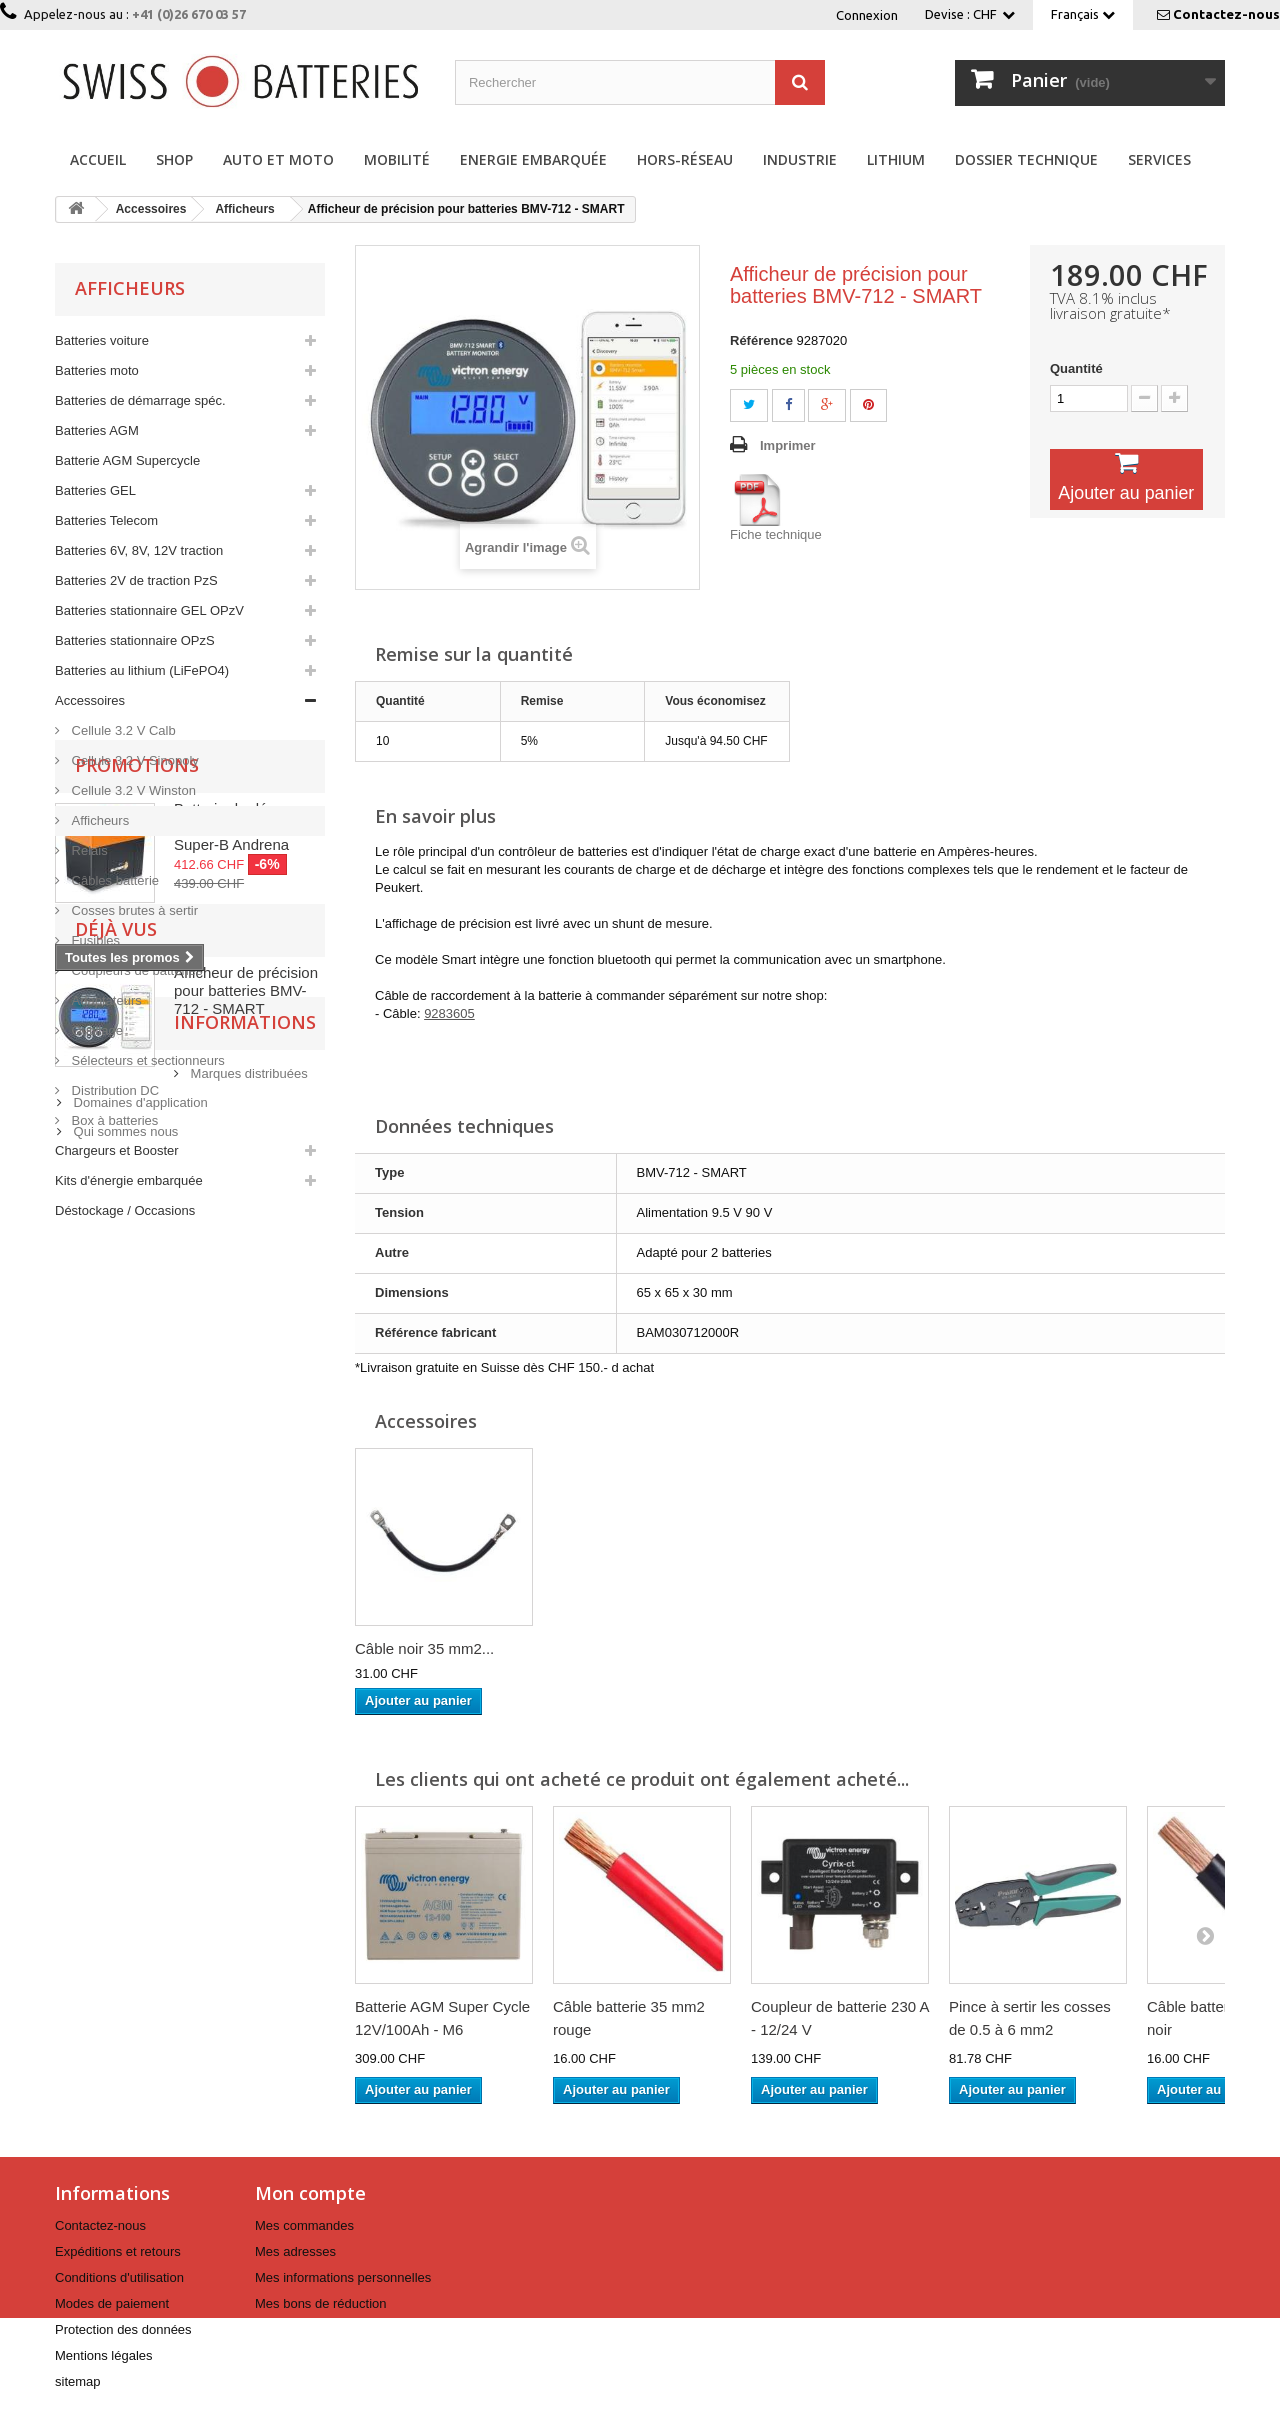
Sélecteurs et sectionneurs (146, 1060)
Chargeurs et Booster (117, 1150)
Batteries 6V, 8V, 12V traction (139, 550)
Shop (174, 159)
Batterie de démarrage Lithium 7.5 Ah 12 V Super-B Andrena (248, 1342)
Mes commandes (304, 2225)
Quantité (1076, 368)
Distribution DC (113, 1090)
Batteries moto (97, 370)
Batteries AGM (97, 430)
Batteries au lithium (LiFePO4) (142, 670)
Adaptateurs (105, 1000)
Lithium (896, 159)
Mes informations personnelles (343, 2277)
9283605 (449, 1013)
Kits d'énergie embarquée (129, 1180)
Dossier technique (1026, 159)
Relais (88, 850)
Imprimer (788, 445)
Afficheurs (98, 820)
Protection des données (123, 2329)
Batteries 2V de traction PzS (136, 580)
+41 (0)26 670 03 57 (189, 14)
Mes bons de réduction (321, 2303)
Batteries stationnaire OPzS (135, 640)
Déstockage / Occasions (125, 1210)
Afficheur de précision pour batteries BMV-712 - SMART (246, 1603)
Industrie (800, 159)
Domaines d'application (139, 1807)
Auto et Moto (278, 159)
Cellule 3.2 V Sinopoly (133, 760)
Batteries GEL (95, 490)
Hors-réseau (685, 159)
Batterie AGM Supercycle (127, 460)
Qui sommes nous (124, 1836)
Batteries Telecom (106, 520)
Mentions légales (104, 2355)
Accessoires (90, 700)
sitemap (78, 2381)
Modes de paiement (112, 2303)
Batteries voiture (102, 340)
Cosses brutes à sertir (133, 910)
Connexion (867, 15)
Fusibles (94, 940)
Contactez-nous (1226, 14)
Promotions (137, 1281)
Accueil (98, 159)
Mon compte (310, 2193)
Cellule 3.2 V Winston (132, 790)
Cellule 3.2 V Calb (122, 730)
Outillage (95, 1030)
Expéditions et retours (118, 2251)
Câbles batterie (113, 880)
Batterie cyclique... (416, 1648)
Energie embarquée (533, 159)
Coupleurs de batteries (135, 970)
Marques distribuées (130, 1778)
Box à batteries (113, 1120)
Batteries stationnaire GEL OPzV (149, 610)
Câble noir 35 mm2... (622, 1648)
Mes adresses (295, 2251)
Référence (761, 340)
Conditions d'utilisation (119, 2277)
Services (1159, 159)
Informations (146, 1735)
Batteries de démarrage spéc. (140, 400)
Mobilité (397, 159)
